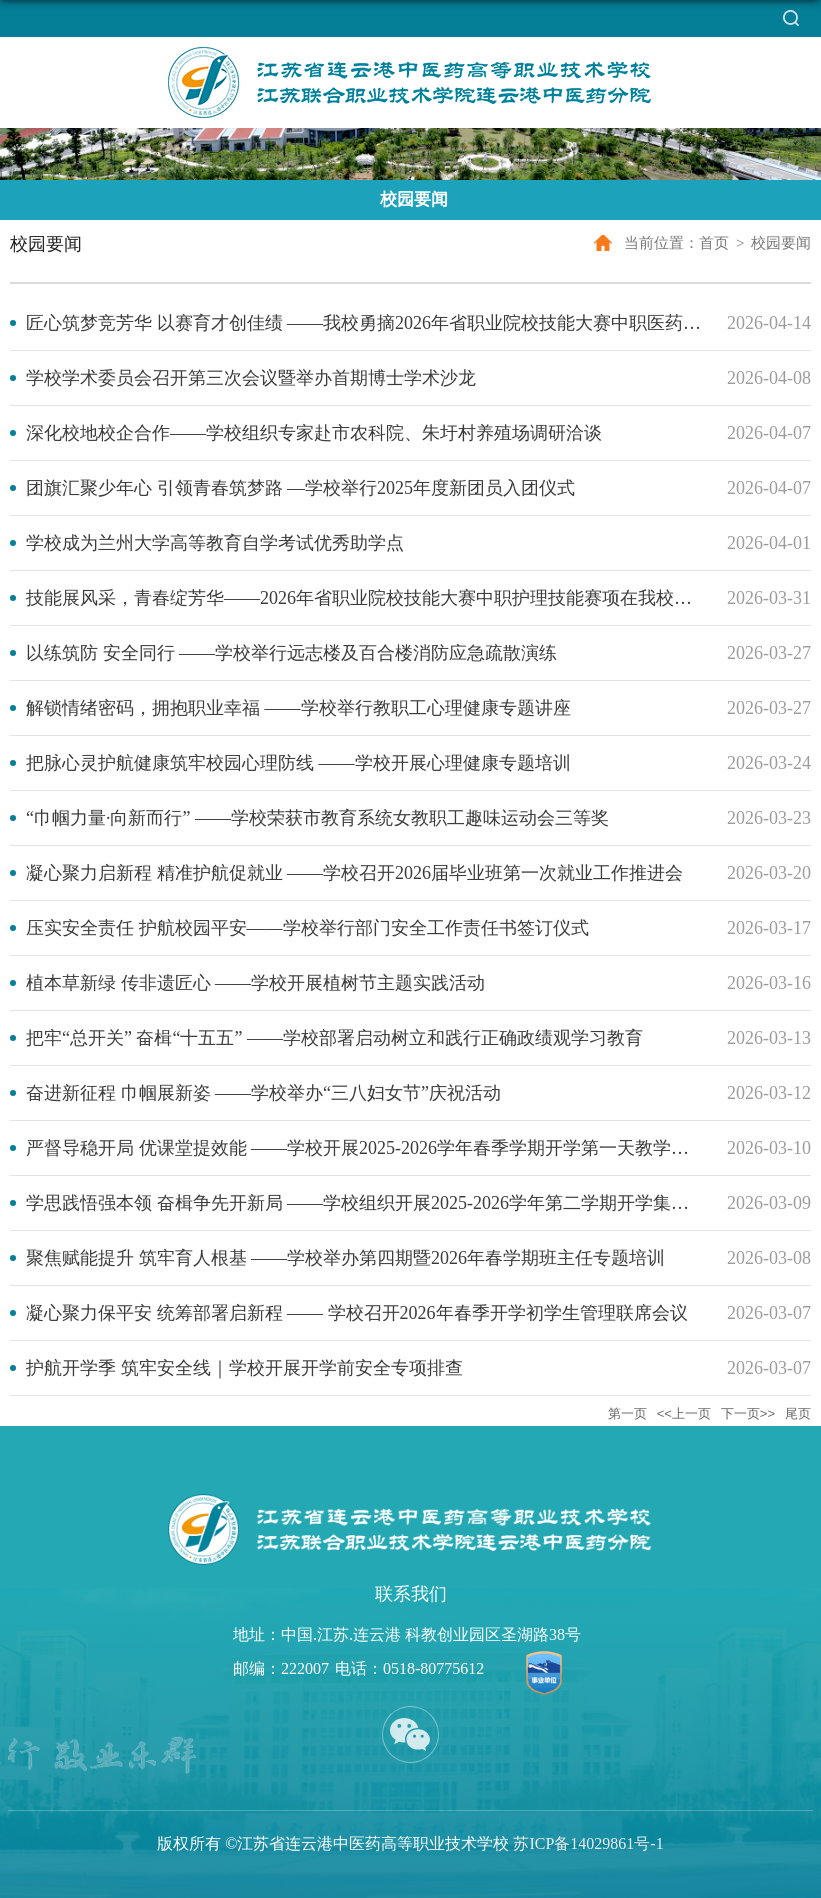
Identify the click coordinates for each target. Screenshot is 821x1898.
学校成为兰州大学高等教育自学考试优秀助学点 (215, 543)
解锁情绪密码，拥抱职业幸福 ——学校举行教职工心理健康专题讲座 (298, 708)
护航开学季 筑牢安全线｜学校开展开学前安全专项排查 (244, 1368)
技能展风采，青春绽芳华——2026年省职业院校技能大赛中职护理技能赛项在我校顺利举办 (386, 598)
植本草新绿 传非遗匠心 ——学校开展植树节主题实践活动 (255, 983)
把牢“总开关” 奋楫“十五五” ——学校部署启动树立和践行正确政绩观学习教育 (334, 1038)
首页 (714, 243)
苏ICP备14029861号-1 (588, 1843)
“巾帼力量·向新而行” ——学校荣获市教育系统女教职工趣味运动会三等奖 (317, 818)
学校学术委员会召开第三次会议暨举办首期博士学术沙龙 (251, 378)
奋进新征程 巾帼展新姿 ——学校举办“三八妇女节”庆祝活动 (263, 1093)
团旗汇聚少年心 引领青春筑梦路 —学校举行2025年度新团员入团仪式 (300, 488)
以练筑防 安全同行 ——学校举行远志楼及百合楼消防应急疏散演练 (291, 653)
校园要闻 (781, 243)
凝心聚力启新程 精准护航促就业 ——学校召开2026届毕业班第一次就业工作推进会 (354, 873)
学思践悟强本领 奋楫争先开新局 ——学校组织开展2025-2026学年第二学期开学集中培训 (375, 1203)
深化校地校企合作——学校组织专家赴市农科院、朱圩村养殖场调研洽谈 (314, 433)
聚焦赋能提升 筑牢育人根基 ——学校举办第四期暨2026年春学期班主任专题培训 (345, 1258)
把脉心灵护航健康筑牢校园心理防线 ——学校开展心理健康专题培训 (298, 763)
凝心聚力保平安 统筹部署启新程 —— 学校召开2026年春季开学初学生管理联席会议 (357, 1313)
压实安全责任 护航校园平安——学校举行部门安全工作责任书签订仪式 (307, 928)
